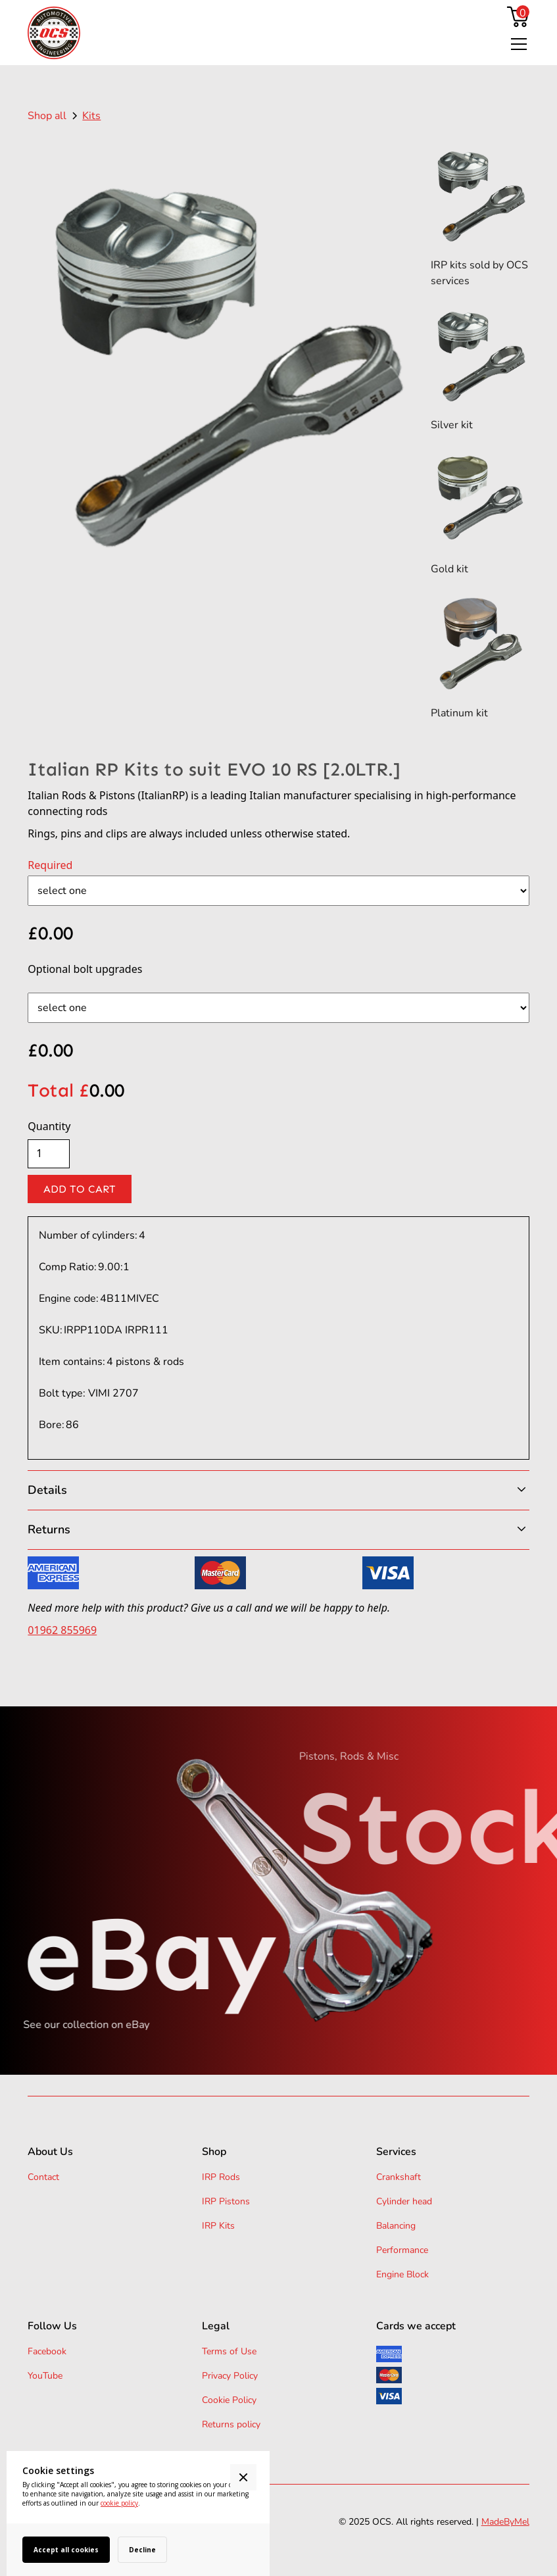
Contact (43, 2177)
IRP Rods (221, 2177)
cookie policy (119, 2503)
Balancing (396, 2225)
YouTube (45, 2375)
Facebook (47, 2351)
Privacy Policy (230, 2375)
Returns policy (231, 2424)
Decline (142, 2549)
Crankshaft (398, 2177)
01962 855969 (62, 1630)
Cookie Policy (229, 2400)
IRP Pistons (226, 2201)
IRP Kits (218, 2225)
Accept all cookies (66, 2549)
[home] (54, 33)
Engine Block (402, 2274)
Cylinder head (404, 2201)
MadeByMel (505, 2521)
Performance (402, 2250)
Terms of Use (229, 2351)
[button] (516, 44)
